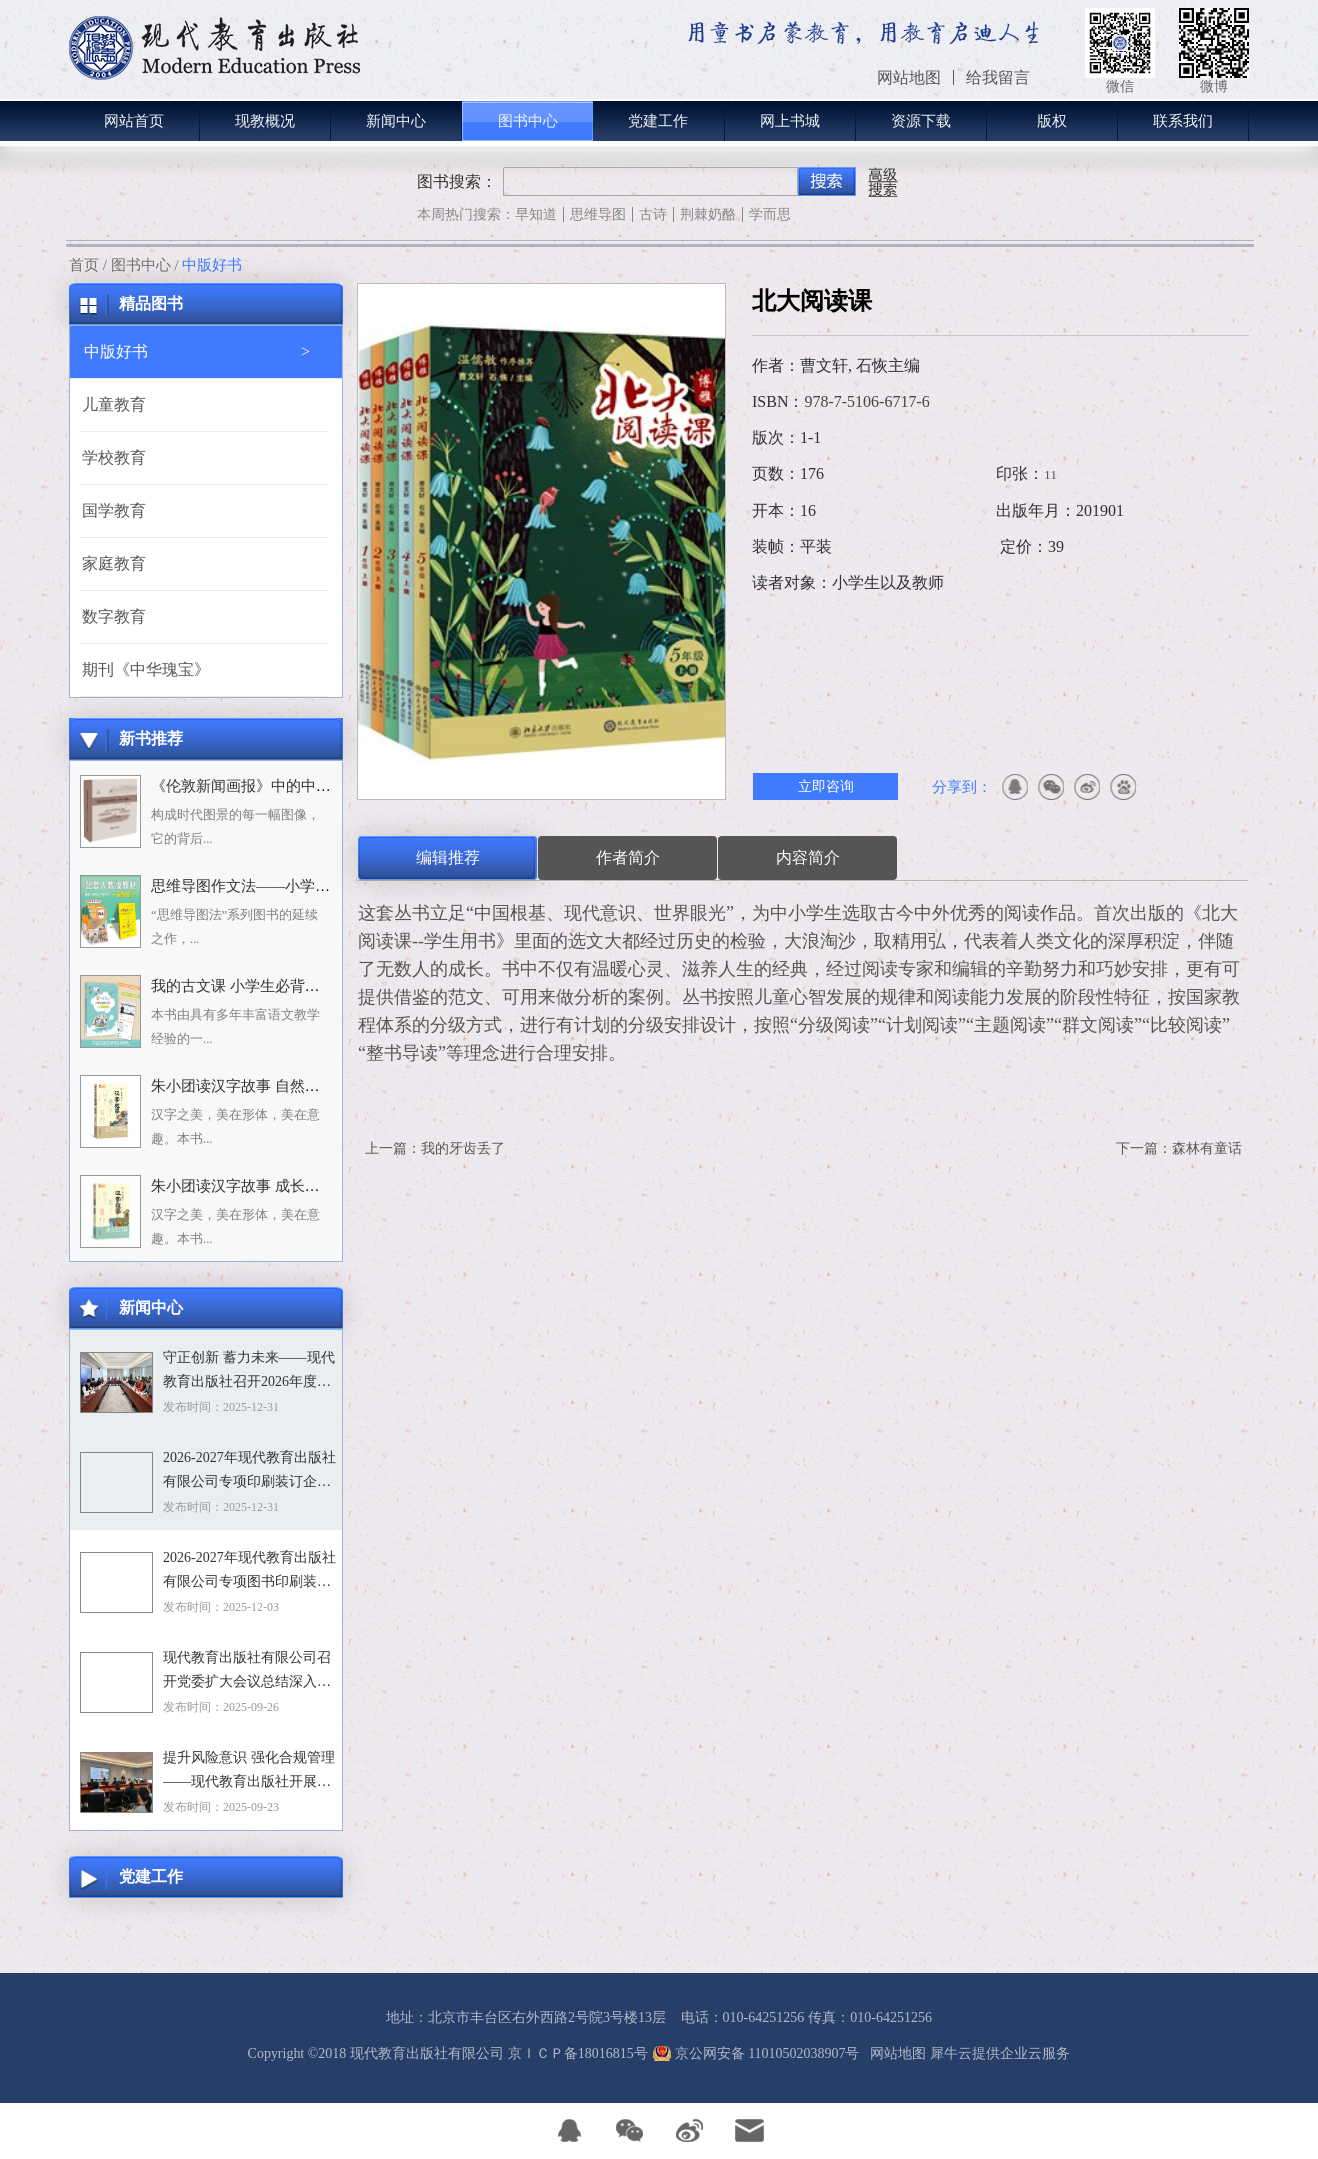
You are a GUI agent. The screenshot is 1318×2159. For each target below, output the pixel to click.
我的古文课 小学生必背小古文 (250, 986)
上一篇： (435, 1148)
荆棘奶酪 (708, 214)
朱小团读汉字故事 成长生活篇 (250, 1186)
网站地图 (894, 2053)
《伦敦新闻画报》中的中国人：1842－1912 (293, 786)
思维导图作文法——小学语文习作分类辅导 (293, 886)
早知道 (536, 214)
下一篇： (1179, 1148)
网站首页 (134, 121)
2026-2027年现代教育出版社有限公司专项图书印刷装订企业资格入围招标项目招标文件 (249, 1572)
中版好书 (212, 265)
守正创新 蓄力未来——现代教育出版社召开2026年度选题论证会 (249, 1372)
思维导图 (598, 214)
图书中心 (141, 265)
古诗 (653, 214)
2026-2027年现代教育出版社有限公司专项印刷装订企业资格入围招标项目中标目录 (249, 1472)
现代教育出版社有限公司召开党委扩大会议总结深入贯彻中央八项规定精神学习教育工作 (247, 1672)
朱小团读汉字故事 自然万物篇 (250, 1086)
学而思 (770, 214)
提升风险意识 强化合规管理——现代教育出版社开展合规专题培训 (249, 1772)
